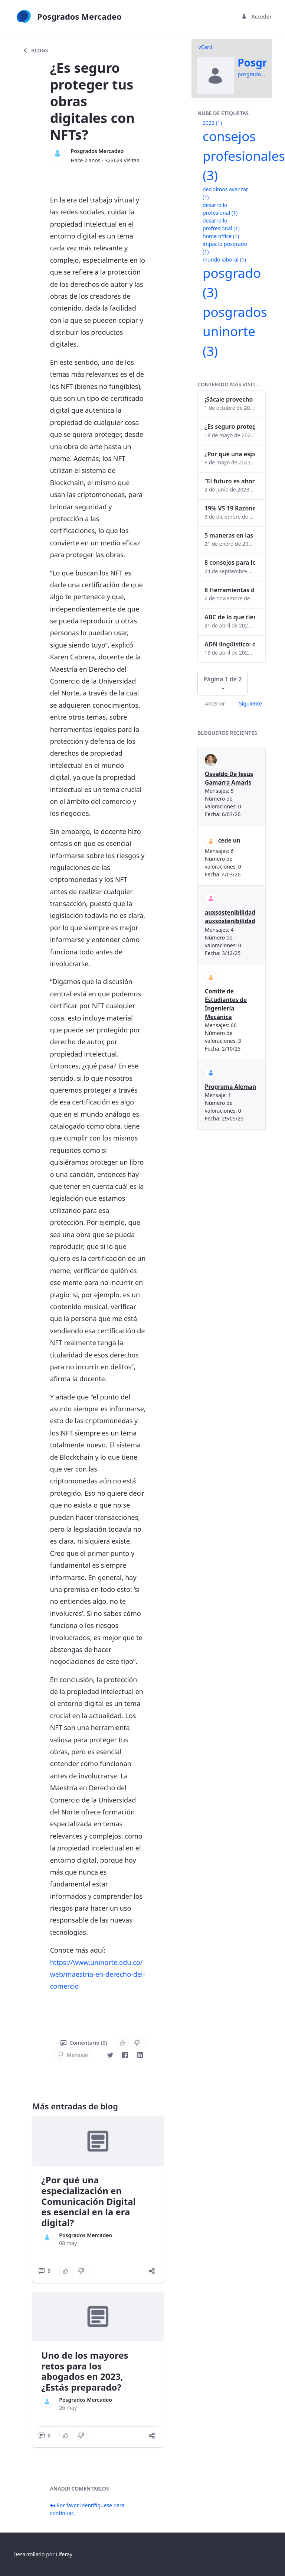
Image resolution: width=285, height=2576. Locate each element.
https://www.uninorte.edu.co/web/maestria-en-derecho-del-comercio (97, 1974)
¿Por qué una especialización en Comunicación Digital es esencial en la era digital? (88, 2201)
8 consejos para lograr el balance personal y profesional (229, 562)
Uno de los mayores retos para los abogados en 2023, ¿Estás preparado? (84, 2371)
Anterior (215, 703)
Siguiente (250, 703)
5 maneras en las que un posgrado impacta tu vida (229, 535)
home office (221, 236)
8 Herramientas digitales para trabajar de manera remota (229, 590)
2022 (212, 122)
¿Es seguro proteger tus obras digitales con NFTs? (229, 426)
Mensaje (73, 2054)
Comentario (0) (83, 2042)
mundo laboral (224, 259)
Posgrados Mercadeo (97, 151)
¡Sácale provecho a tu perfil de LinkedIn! (229, 399)
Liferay (64, 2554)
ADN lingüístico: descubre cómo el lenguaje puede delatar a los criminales (229, 644)
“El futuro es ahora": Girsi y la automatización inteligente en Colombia (229, 481)
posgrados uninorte (235, 331)
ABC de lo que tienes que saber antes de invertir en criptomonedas (229, 617)
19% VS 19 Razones (229, 508)
